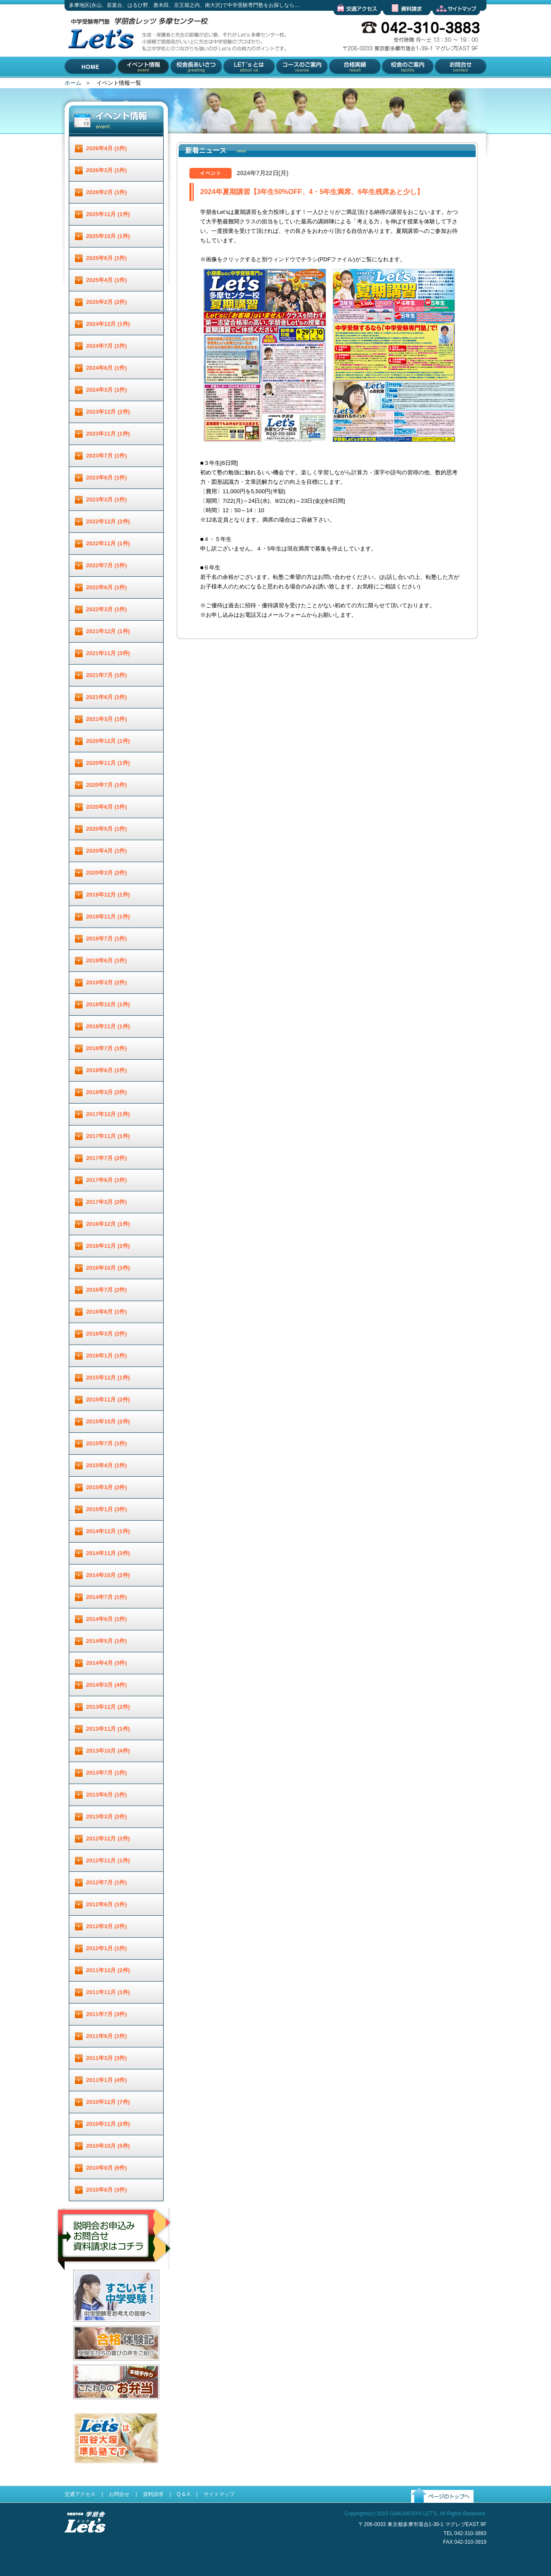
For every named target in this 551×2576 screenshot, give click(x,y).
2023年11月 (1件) (108, 433)
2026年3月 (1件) (106, 170)
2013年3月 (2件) (106, 1816)
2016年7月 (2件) (106, 1289)
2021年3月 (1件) (106, 719)
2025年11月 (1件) (108, 214)
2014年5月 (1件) (106, 1641)
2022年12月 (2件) (108, 521)
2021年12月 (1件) (108, 631)
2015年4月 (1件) (106, 1465)
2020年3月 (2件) (106, 872)
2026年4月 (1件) (106, 148)
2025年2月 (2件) (106, 302)
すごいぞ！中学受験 (98, 2328)
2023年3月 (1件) (106, 499)
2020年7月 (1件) (106, 785)
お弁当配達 (87, 2406)
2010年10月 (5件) (108, 2146)
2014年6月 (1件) (106, 1619)
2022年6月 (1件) (106, 587)
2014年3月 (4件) (106, 1685)
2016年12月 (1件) (108, 1224)
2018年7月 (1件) (106, 1048)
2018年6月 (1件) (106, 1070)
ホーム (73, 83)
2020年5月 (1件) (106, 829)
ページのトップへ (433, 2509)
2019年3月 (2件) (106, 982)
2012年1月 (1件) (106, 1948)
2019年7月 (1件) (106, 938)
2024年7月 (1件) (106, 346)
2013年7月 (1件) (106, 1772)
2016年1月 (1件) (106, 1355)
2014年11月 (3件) (108, 1553)
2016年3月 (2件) (106, 1333)
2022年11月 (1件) (108, 543)
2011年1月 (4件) (106, 2080)
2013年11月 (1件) (108, 1729)
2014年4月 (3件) (106, 1663)
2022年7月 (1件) (106, 565)
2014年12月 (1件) (108, 1531)
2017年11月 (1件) (108, 1136)
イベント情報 (135, 84)
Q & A (183, 2494)
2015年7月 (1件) (106, 1443)
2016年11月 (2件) (108, 1246)
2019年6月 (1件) (106, 960)
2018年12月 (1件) (108, 1004)
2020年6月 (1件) (106, 807)
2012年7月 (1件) (106, 1882)
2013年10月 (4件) (108, 1750)
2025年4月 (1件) (106, 280)
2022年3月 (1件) (106, 609)
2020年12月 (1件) (108, 741)
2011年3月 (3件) (106, 2058)
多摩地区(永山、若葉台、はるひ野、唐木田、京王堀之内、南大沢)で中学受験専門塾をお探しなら (99, 76)
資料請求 (394, 22)
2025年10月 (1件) (108, 236)
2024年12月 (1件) (108, 324)
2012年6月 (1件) (106, 1904)
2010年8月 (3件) (106, 2189)
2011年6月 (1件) (106, 2036)
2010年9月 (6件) (106, 2168)
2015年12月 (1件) (108, 1377)
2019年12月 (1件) (108, 894)
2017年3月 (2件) (106, 1202)
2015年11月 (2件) (108, 1399)
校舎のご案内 (397, 84)
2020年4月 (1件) (106, 850)
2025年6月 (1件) (106, 258)
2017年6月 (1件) (106, 1180)
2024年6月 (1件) (106, 368)
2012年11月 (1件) (108, 1860)
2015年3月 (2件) (106, 1487)
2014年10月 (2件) (108, 1575)
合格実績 (339, 84)
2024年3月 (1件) (106, 390)
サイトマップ (449, 22)
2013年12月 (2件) (108, 1707)
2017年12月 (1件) (108, 1114)
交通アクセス (350, 22)
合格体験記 (87, 2367)
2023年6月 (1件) (106, 477)
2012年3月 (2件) (106, 1926)
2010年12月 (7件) (108, 2102)
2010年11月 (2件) (108, 2124)
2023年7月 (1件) (106, 455)
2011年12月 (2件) (108, 1970)
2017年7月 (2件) (106, 1158)
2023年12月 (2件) (108, 411)
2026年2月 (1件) (106, 192)
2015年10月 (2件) (108, 1421)
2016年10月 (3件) (108, 1268)
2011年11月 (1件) (108, 1992)
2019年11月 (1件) (108, 916)
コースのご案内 (295, 84)
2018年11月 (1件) (108, 1026)
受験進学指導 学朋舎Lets (85, 2546)
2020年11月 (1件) (108, 763)
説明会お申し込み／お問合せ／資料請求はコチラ (114, 2281)
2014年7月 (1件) (106, 1597)
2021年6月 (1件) (106, 697)
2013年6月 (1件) (106, 1794)
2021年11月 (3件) (108, 653)
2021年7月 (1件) (106, 675)
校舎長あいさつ (190, 84)
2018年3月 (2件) (106, 1092)
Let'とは (233, 84)
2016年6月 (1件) (106, 1311)
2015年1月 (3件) (106, 1509)
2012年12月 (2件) (108, 1838)
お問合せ (444, 84)
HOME (73, 84)
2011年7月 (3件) (106, 2014)
